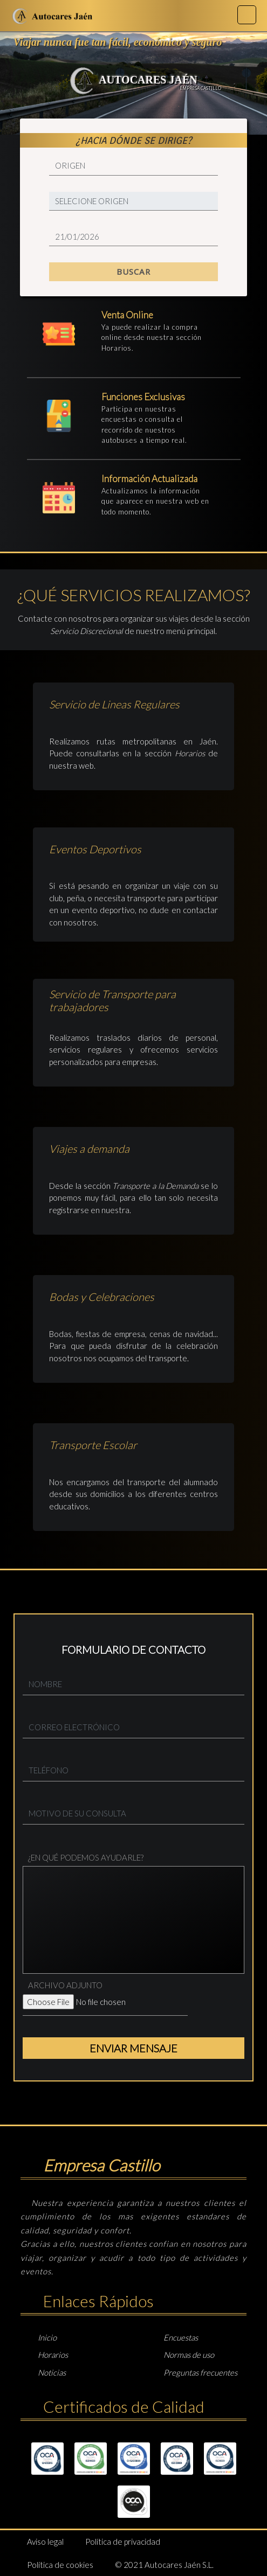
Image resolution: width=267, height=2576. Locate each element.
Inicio (47, 2337)
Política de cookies (60, 2565)
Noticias (52, 2372)
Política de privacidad (122, 2541)
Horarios (116, 348)
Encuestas (180, 2337)
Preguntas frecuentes (200, 2372)
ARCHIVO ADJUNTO (65, 1985)
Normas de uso (188, 2354)
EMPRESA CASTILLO (200, 88)
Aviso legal (45, 2541)
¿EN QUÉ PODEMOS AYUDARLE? (85, 1857)
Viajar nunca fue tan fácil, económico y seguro (117, 42)
